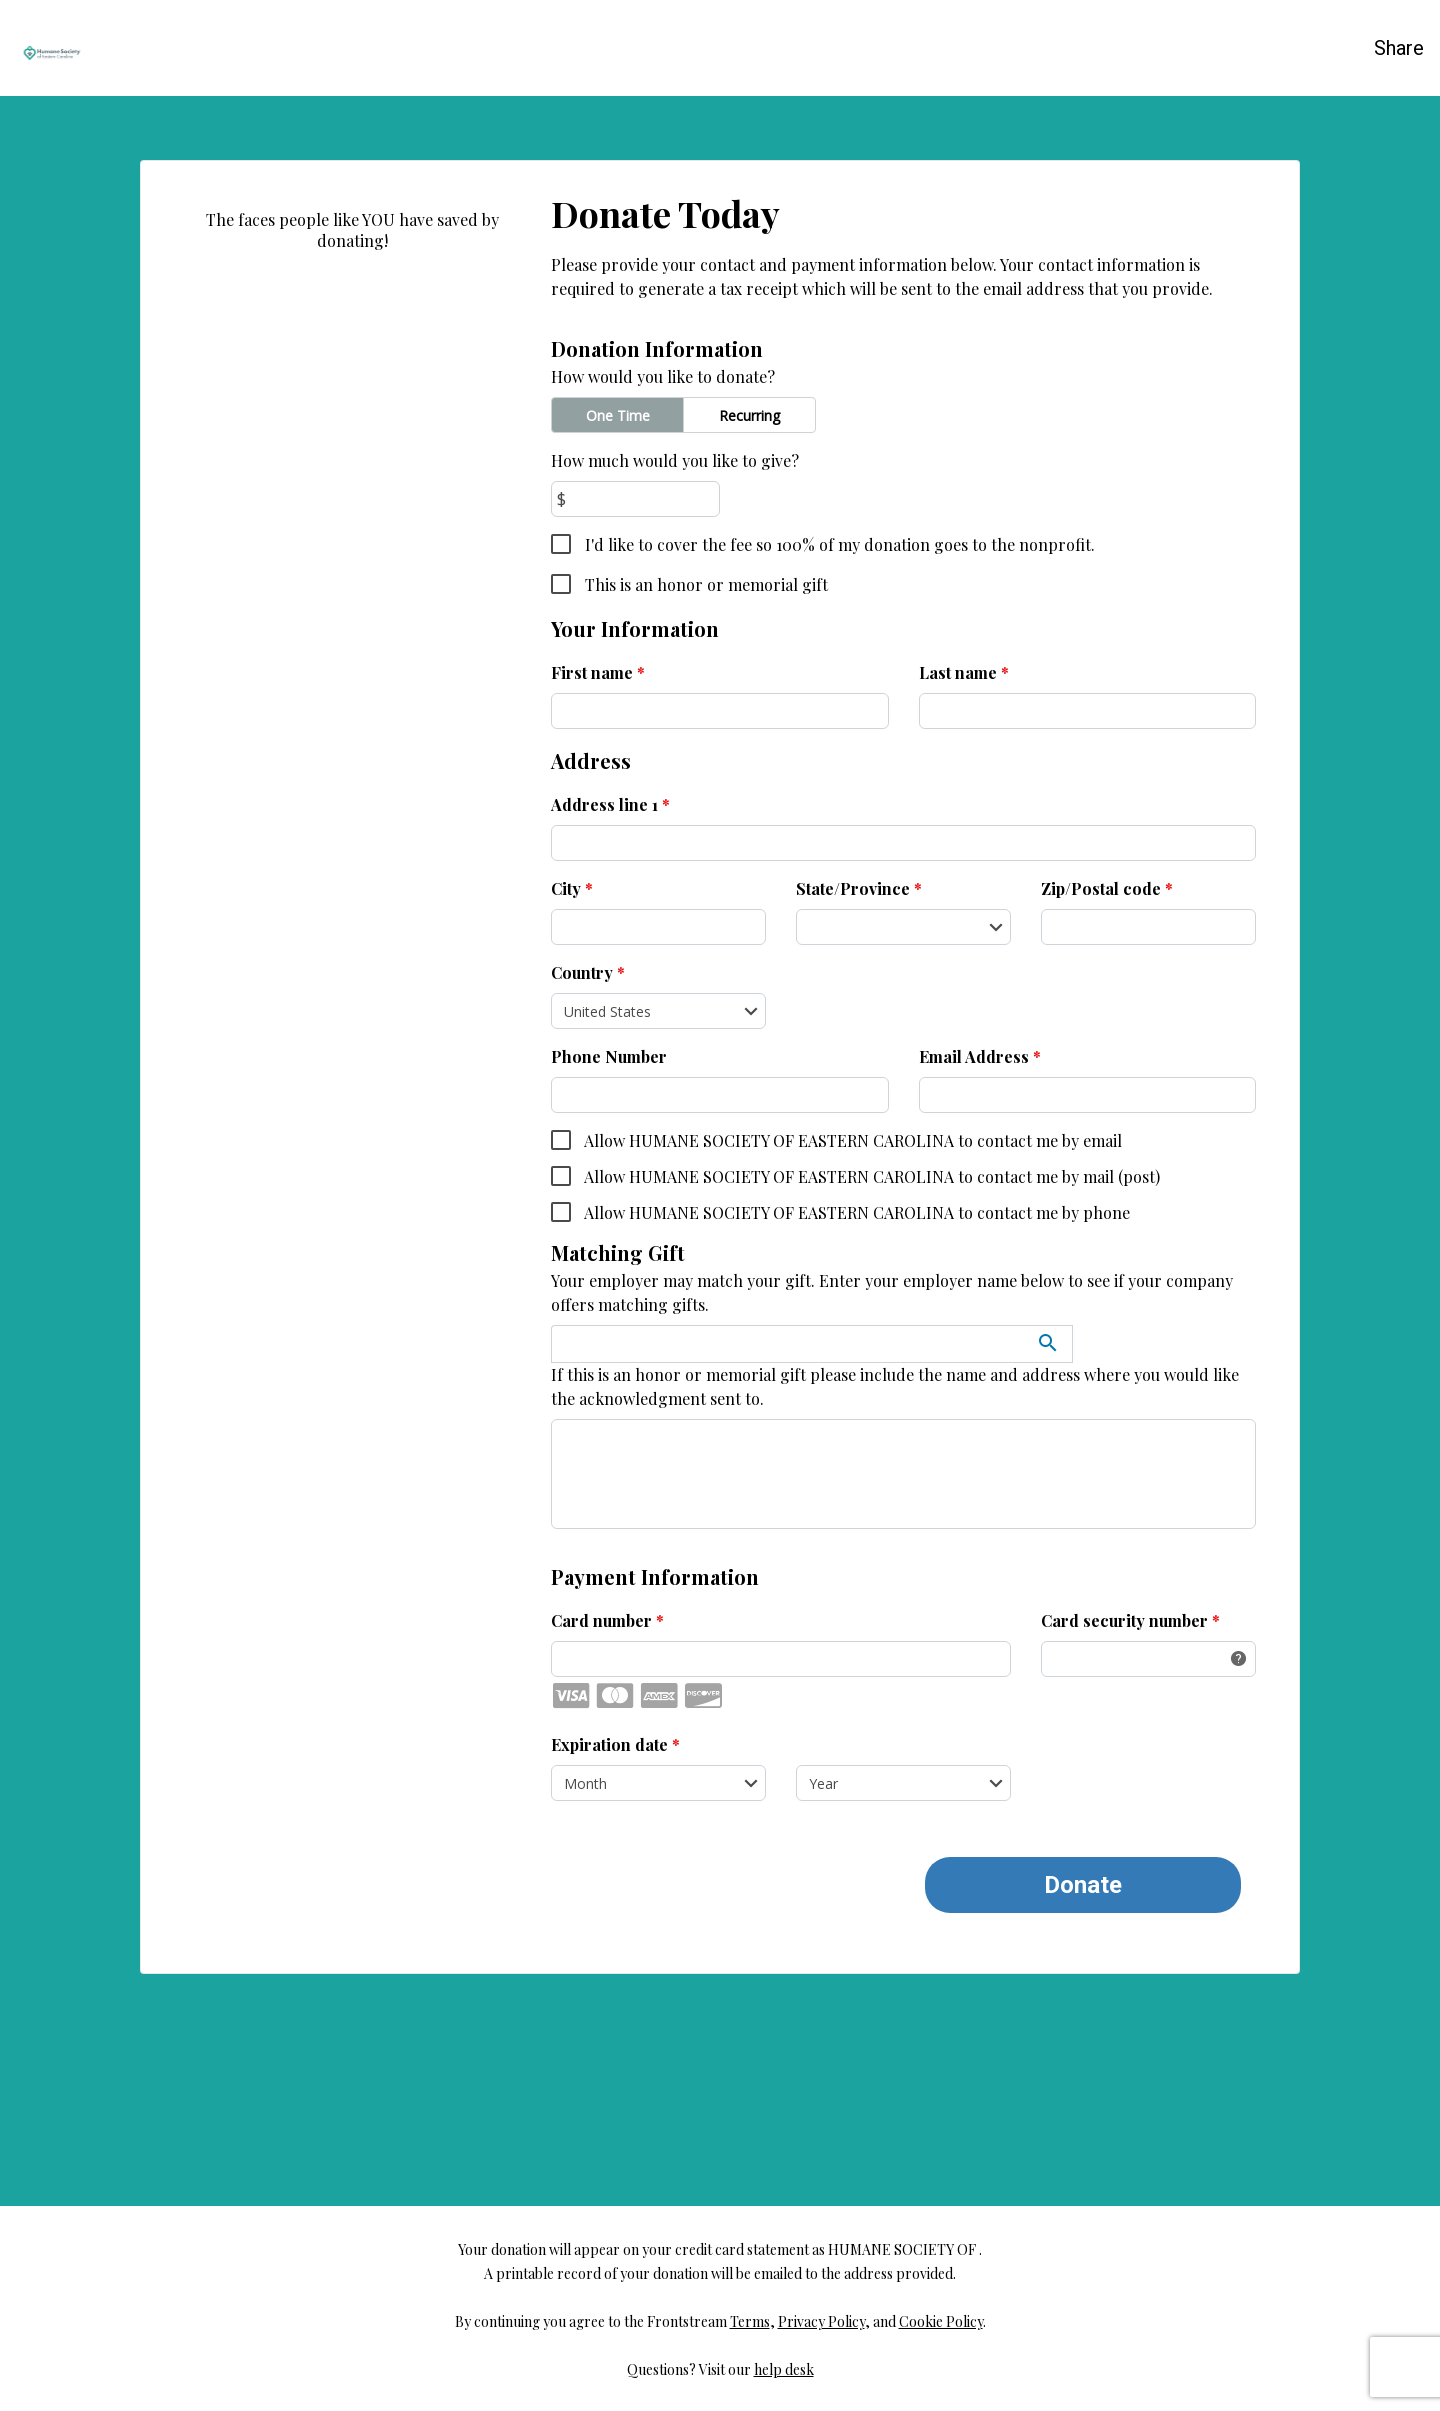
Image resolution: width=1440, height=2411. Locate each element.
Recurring (749, 415)
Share (1399, 48)
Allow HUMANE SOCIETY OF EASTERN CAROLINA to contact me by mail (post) (870, 1176)
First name (598, 672)
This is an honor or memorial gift (704, 584)
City (572, 888)
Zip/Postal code (1107, 888)
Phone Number (609, 1056)
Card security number (1130, 1620)
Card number (607, 1620)
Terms (750, 2334)
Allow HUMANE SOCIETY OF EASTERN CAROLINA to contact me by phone (855, 1212)
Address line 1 (610, 804)
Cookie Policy (941, 2334)
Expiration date (615, 1744)
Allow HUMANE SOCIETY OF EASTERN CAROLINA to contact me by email (851, 1140)
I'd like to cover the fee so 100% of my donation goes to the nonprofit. (838, 544)
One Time (618, 415)
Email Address (980, 1056)
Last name (964, 672)
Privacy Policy (821, 2334)
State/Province (859, 888)
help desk (784, 2382)
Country (588, 972)
